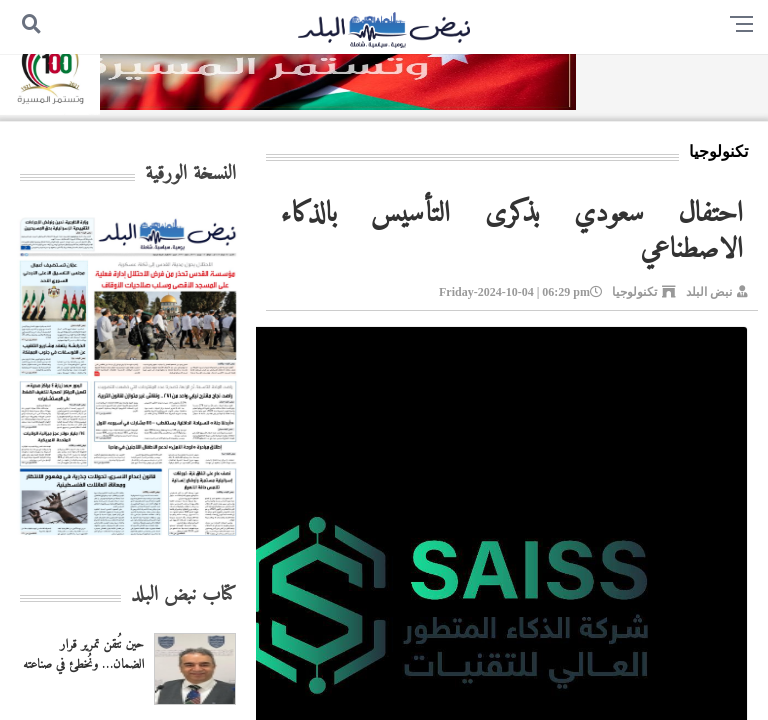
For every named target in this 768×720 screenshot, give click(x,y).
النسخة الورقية (190, 174)
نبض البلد (709, 292)
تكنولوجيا (634, 292)
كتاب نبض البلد (183, 595)
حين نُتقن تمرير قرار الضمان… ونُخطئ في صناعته (83, 655)
